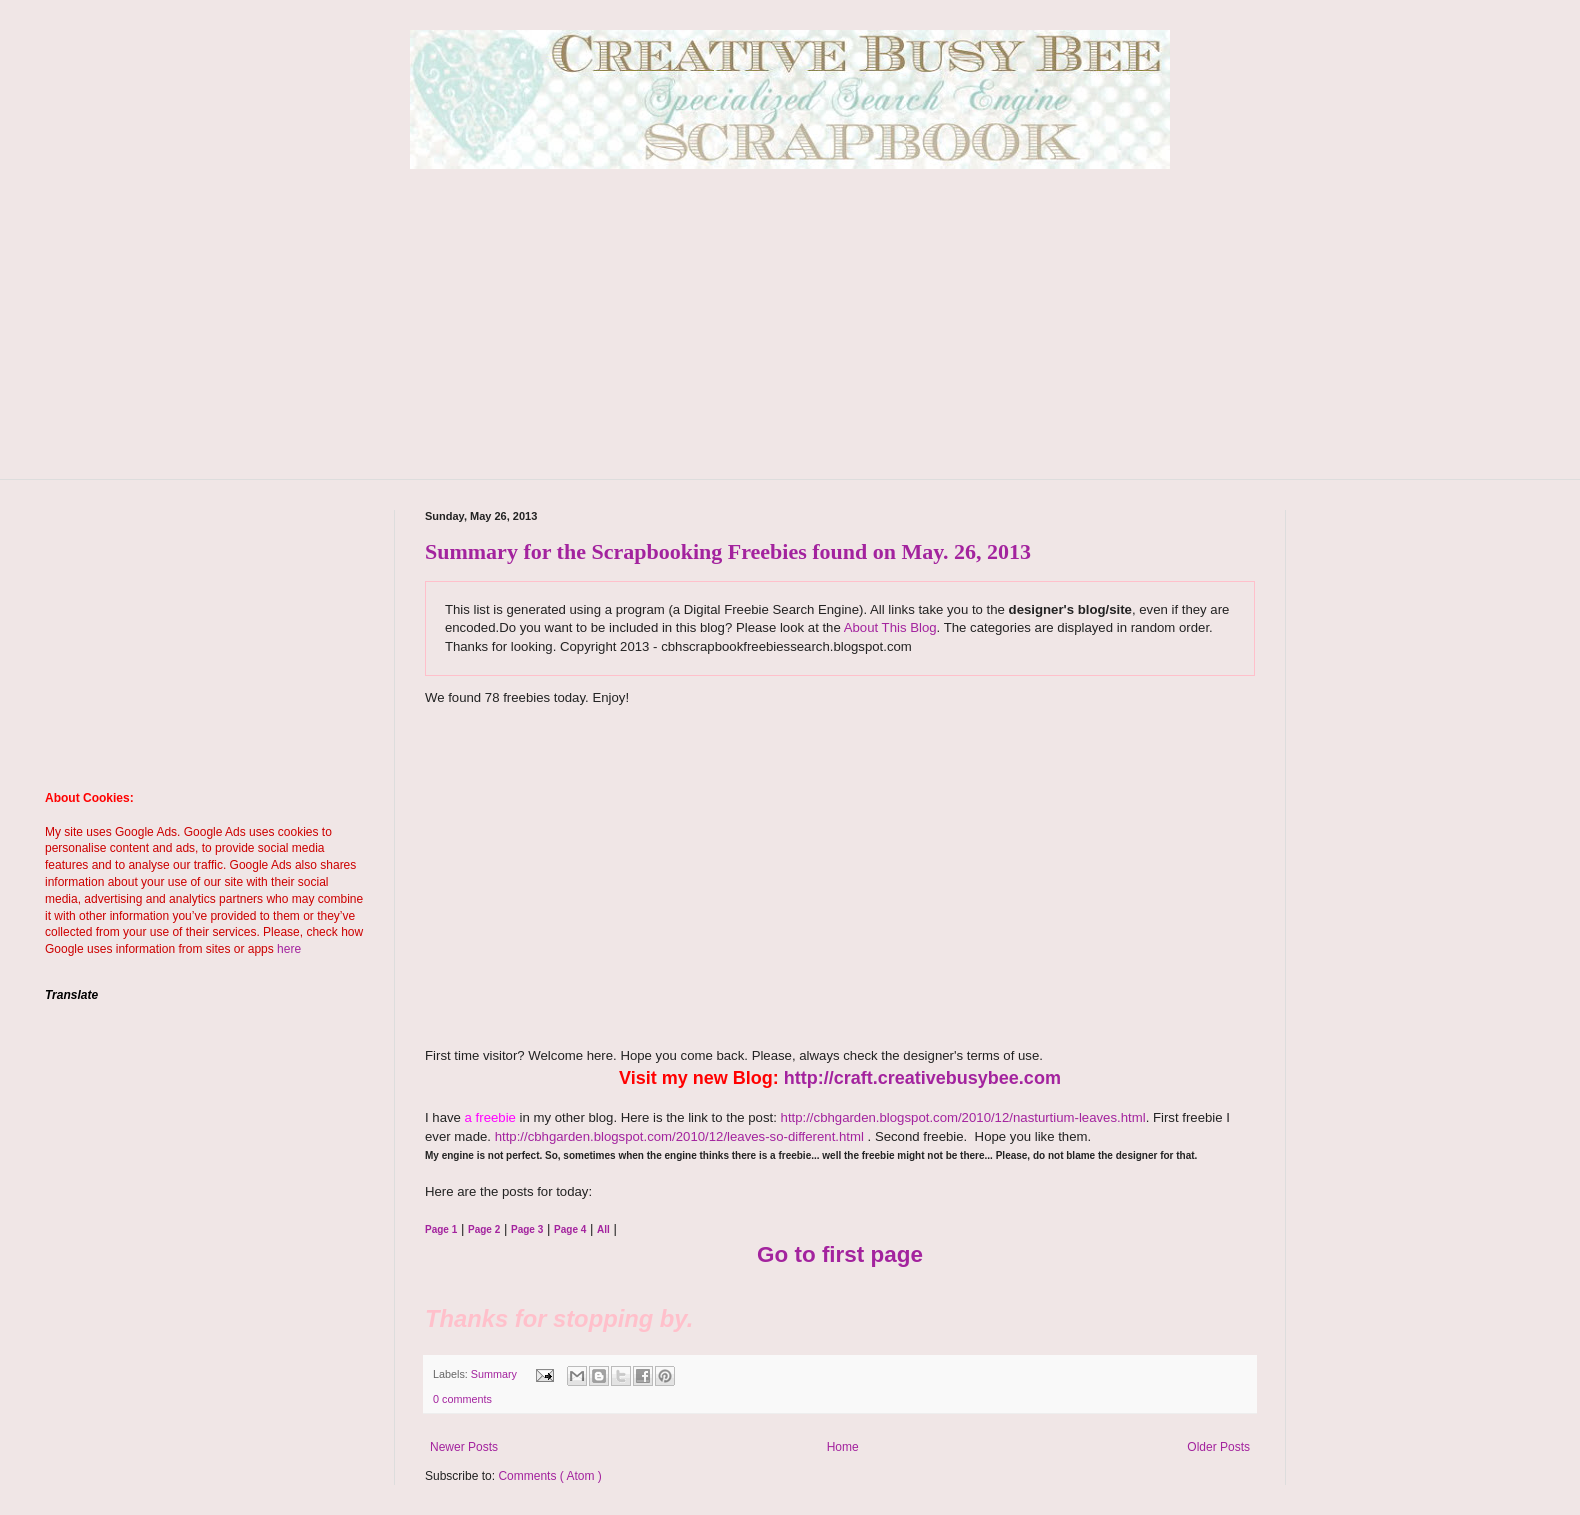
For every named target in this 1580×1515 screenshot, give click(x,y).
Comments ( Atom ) (549, 1476)
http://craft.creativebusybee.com (922, 1078)
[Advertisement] (790, 339)
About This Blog (890, 627)
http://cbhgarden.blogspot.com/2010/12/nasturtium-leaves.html (963, 1117)
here (289, 949)
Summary (495, 1374)
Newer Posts (464, 1447)
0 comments (462, 1399)
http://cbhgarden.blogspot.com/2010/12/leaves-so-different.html (679, 1136)
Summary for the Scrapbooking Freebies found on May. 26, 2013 (728, 551)
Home (843, 1447)
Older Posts (1218, 1447)
